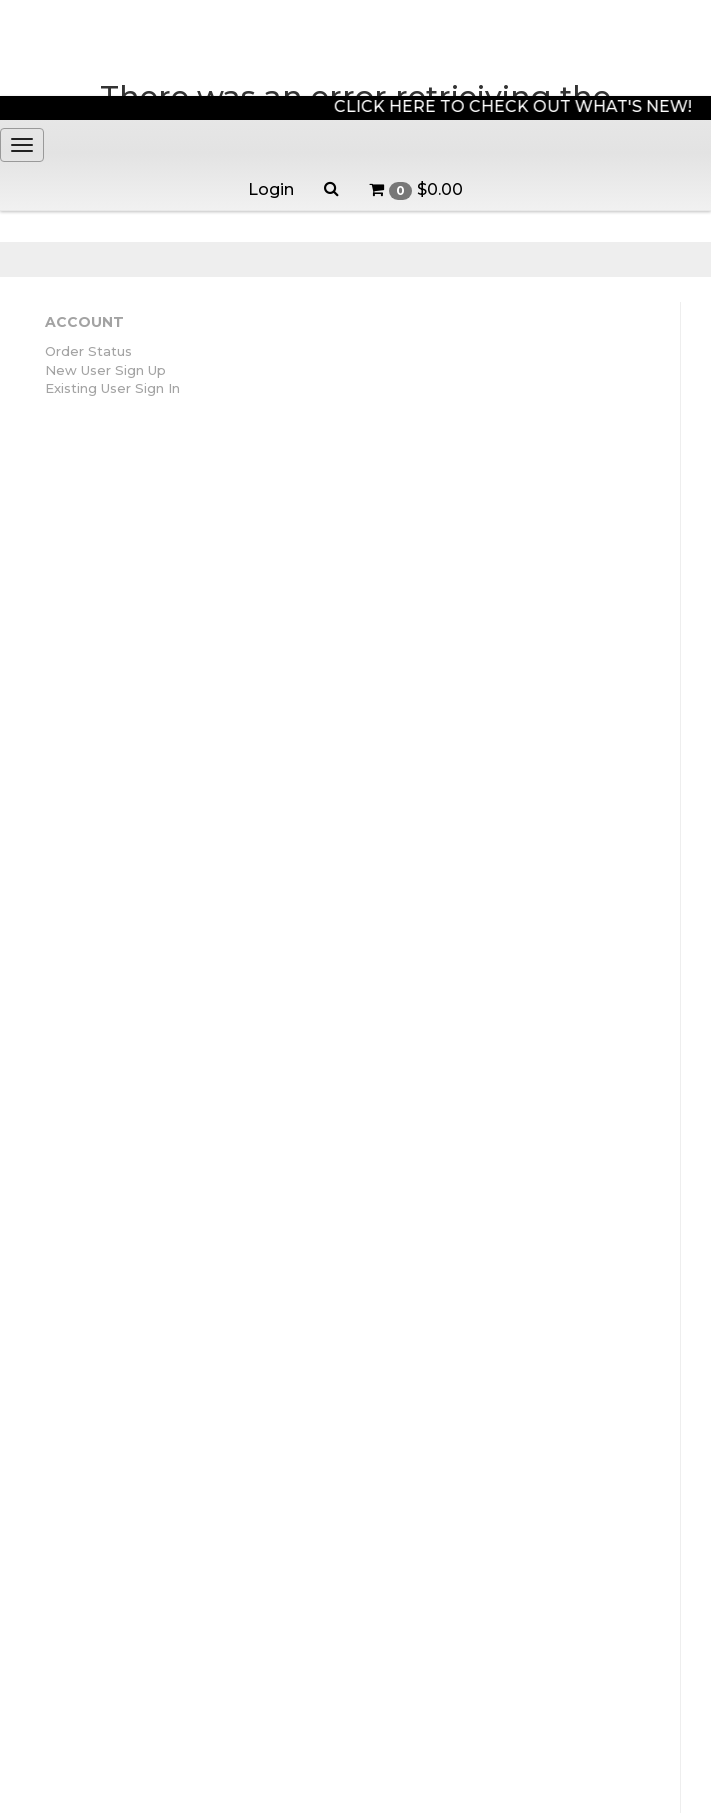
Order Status (88, 351)
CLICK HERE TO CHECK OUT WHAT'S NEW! (518, 106)
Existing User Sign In (112, 388)
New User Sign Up (105, 370)
